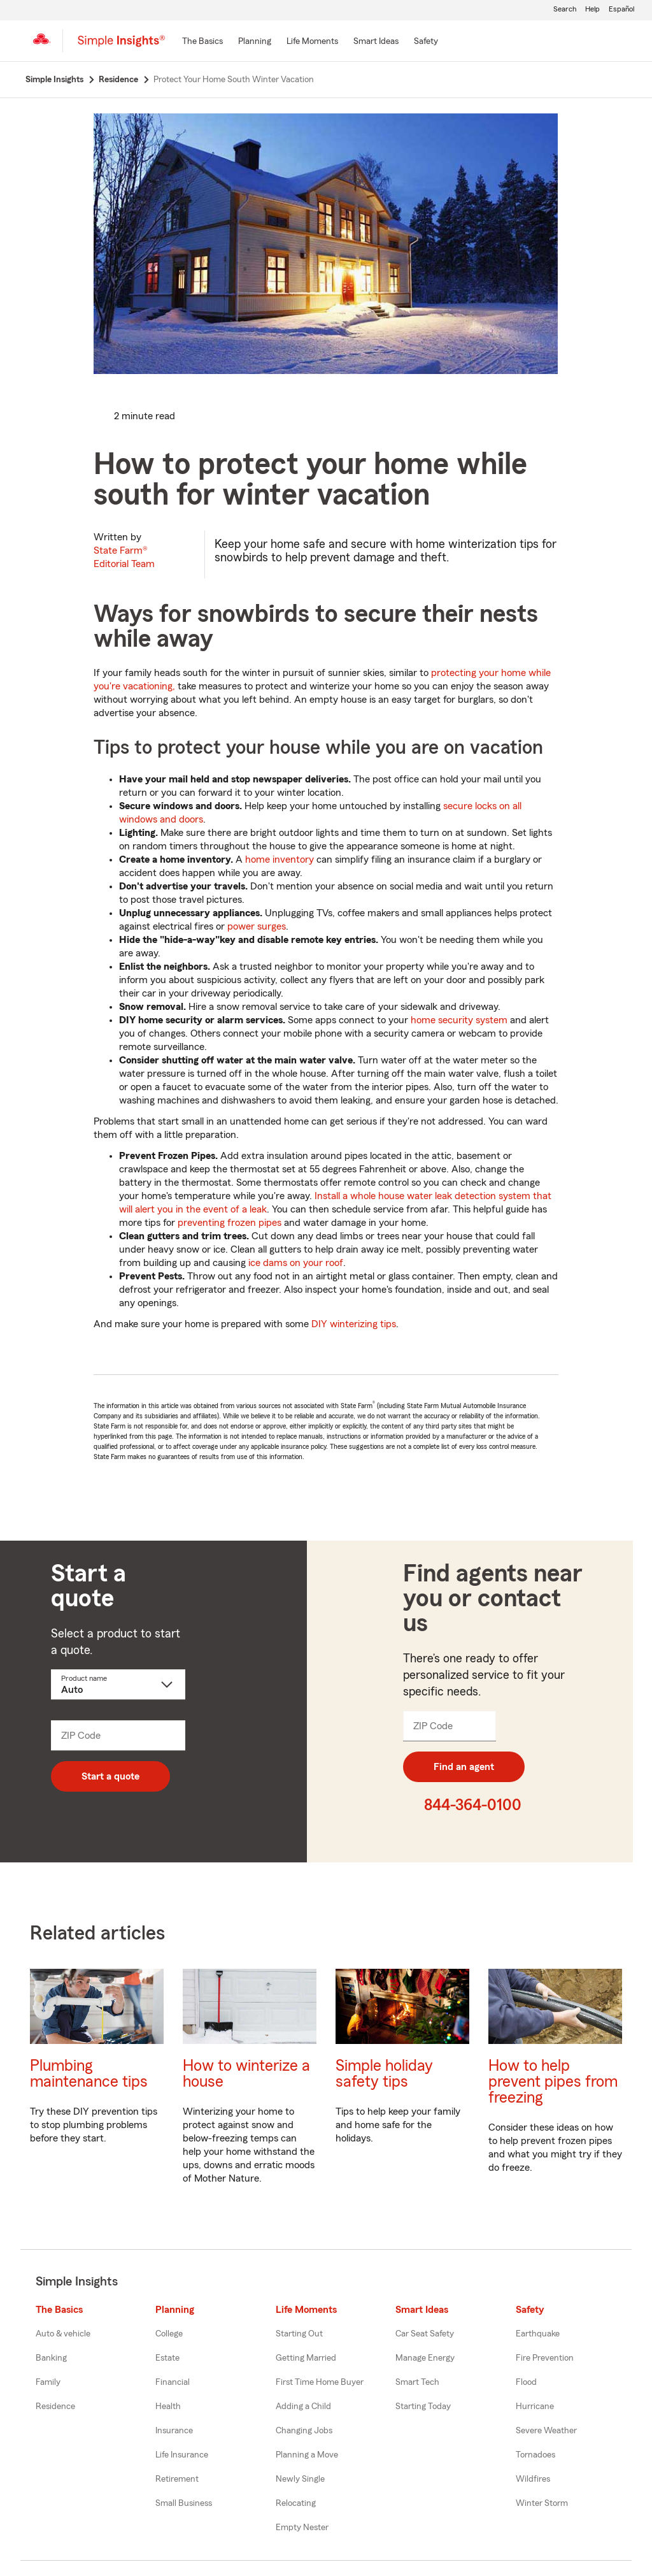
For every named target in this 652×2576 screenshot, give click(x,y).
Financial (172, 2382)
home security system (459, 1020)
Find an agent (464, 1767)
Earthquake (538, 2333)
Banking (51, 2358)
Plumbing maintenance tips (89, 2074)
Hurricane (535, 2406)
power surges (256, 926)
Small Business (183, 2503)
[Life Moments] (312, 42)
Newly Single (300, 2479)
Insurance (174, 2430)
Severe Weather (546, 2430)
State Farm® (124, 557)
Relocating (296, 2503)
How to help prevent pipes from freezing (553, 2082)
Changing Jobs (304, 2430)
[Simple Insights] (121, 45)
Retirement (177, 2479)
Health (168, 2406)
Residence (55, 2406)
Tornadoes (535, 2454)
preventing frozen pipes (229, 1223)
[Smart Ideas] (376, 42)
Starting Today (423, 2406)
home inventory (279, 859)
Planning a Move (307, 2454)
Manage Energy (425, 2358)
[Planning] (255, 42)
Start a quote (110, 1776)
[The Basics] (202, 42)
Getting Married (306, 2358)
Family (48, 2382)
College (169, 2333)
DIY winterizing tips (353, 1324)
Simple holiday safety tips (384, 2074)
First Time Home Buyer (320, 2382)
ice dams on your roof (295, 1263)
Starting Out (299, 2333)
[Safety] (426, 42)
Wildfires (533, 2479)
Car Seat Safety (424, 2333)
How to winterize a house (246, 2074)
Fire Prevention (545, 2358)
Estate (167, 2358)
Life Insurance (181, 2454)
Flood (526, 2382)
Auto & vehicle (63, 2333)
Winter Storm (542, 2503)
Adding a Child (303, 2406)
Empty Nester (302, 2527)
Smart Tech (417, 2382)
